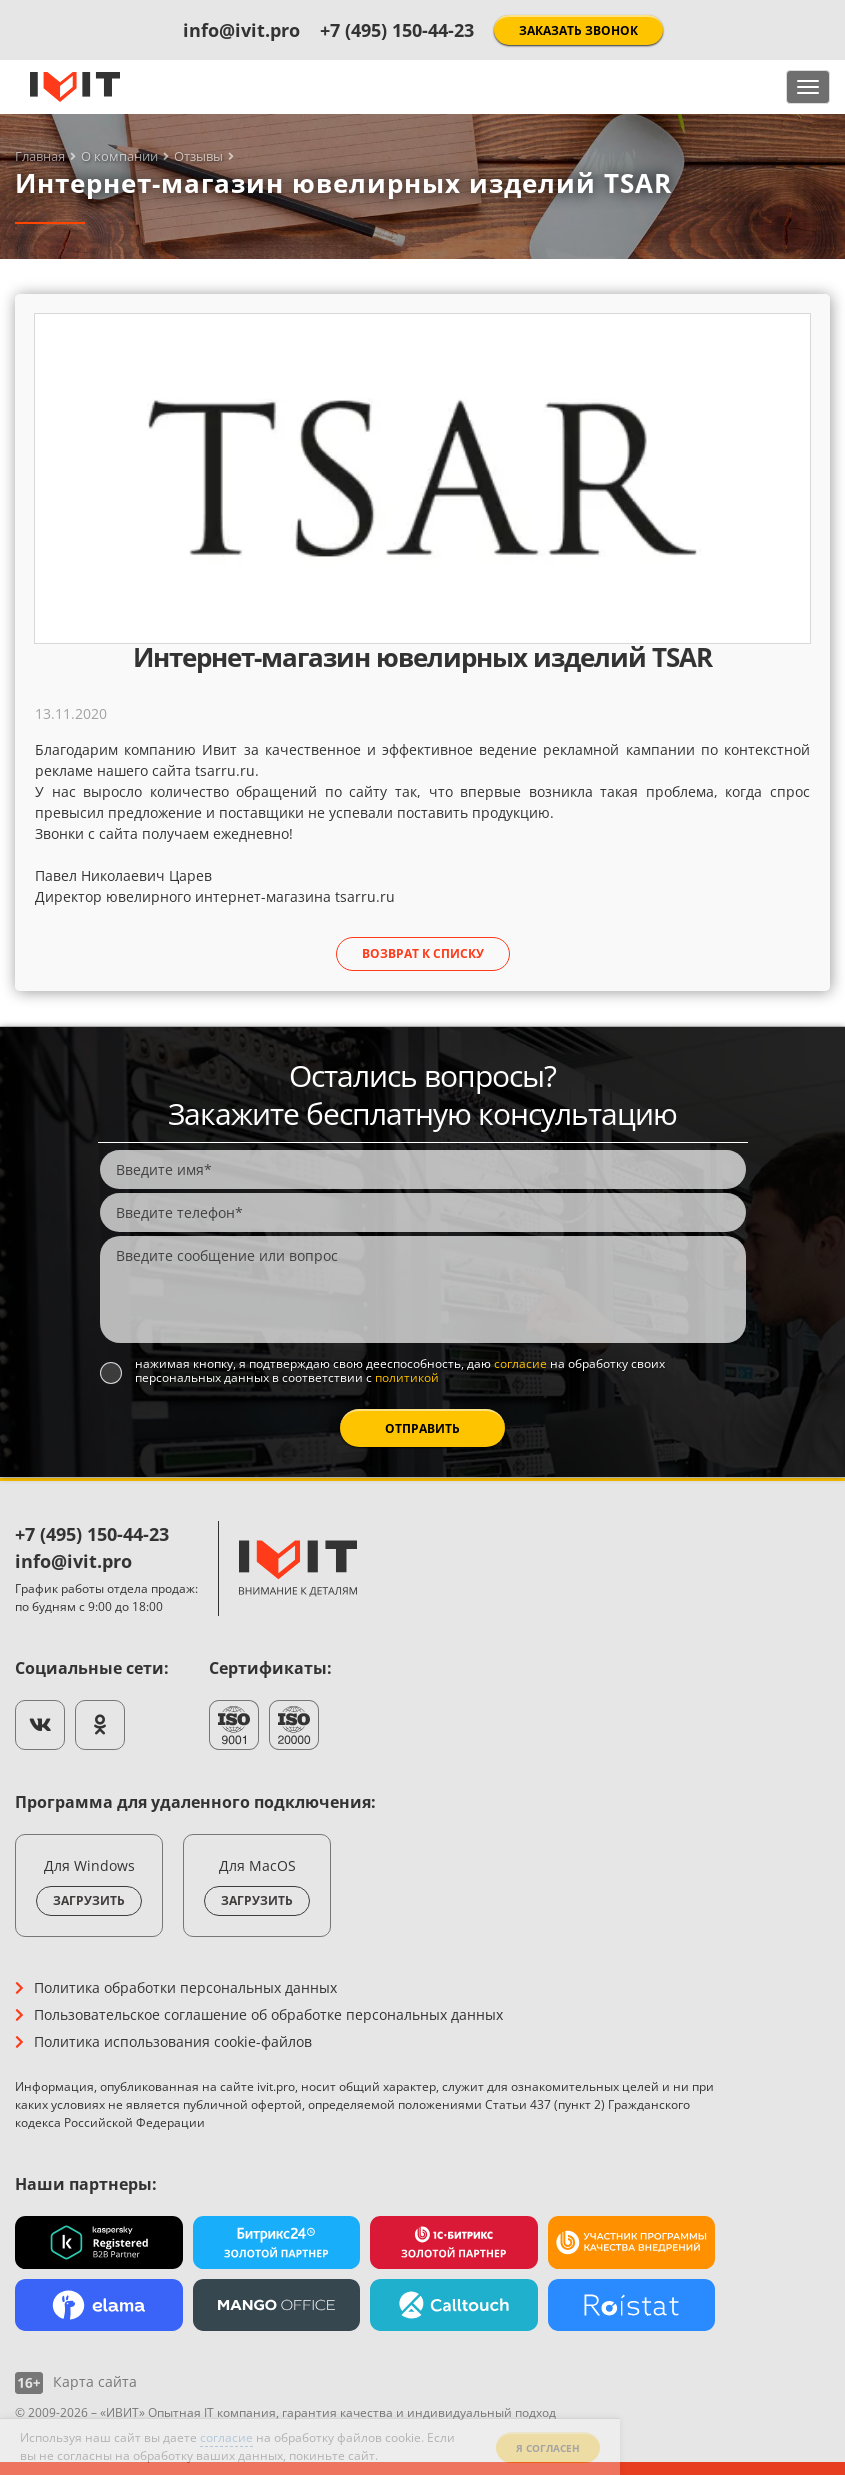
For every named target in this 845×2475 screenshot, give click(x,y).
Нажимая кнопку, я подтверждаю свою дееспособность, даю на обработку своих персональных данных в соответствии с (400, 1371)
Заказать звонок (578, 30)
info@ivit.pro (241, 30)
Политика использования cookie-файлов (173, 2041)
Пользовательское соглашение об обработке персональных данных (268, 2014)
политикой (407, 1377)
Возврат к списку (423, 953)
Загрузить (89, 1900)
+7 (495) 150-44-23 (397, 30)
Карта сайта (95, 2381)
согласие (520, 1363)
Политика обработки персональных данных (185, 1987)
